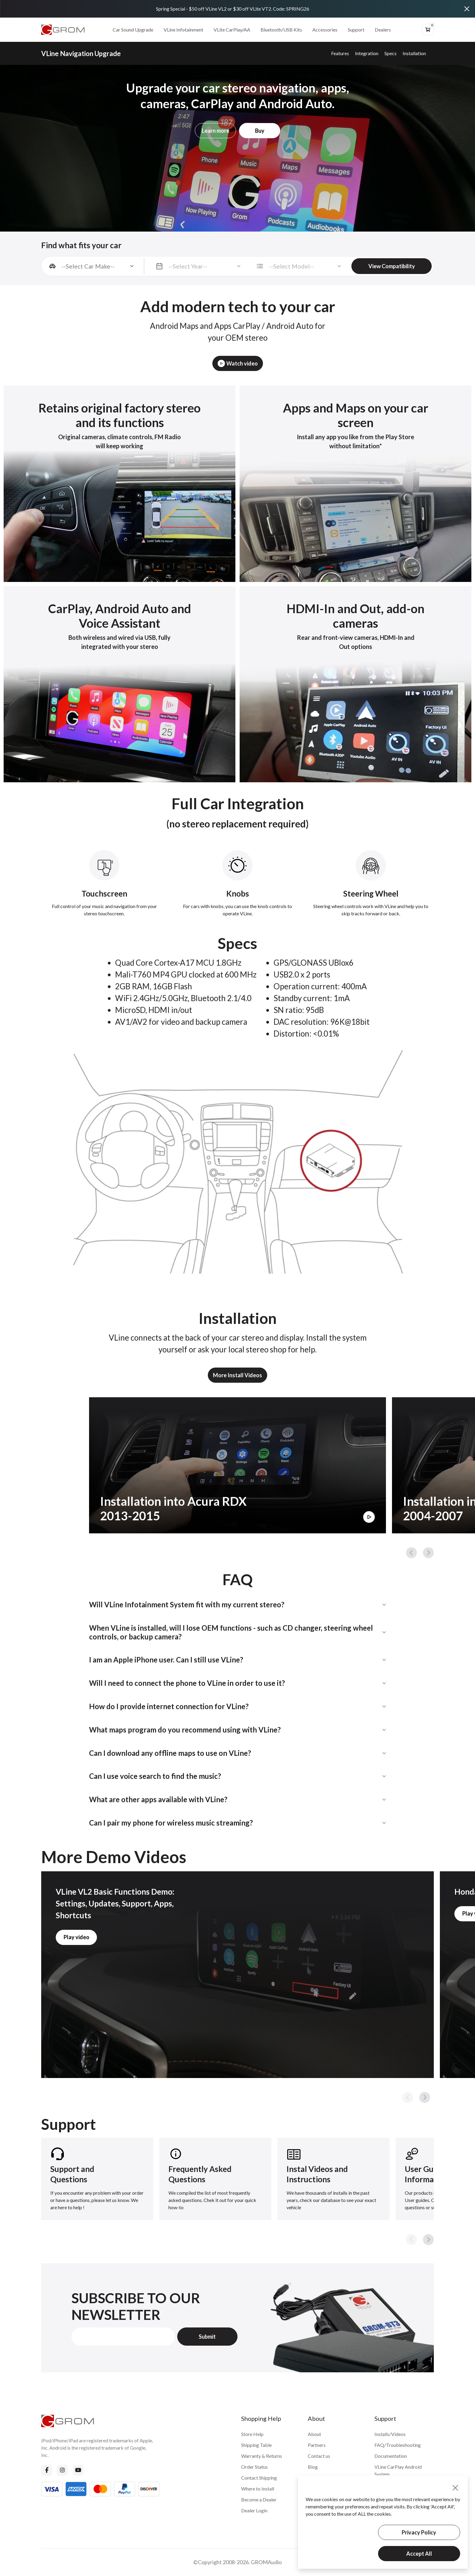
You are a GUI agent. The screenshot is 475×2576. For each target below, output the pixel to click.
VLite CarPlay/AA (232, 29)
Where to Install (257, 2488)
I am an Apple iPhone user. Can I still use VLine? (166, 1659)
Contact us (319, 2456)
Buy (259, 130)
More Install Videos (237, 1375)
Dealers (383, 29)
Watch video (238, 363)
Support (356, 29)
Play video (76, 1937)
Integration (366, 53)
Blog (313, 2467)
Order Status (254, 2467)
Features (340, 53)
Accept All (419, 2553)
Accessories (324, 29)
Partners (317, 2445)
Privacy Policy (419, 2532)
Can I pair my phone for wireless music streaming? (171, 1822)
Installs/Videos (390, 2434)
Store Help (252, 2434)
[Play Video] (369, 1517)
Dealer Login (254, 2510)
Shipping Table (256, 2445)
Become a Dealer (259, 2499)
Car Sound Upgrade (133, 29)
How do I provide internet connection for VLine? (169, 1706)
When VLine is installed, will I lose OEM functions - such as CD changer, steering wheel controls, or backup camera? (231, 1632)
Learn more (215, 130)
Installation (414, 53)
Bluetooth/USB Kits (281, 29)
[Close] (467, 8)
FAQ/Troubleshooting (397, 2445)
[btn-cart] (428, 30)
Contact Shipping (259, 2478)
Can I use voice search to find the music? (155, 1776)
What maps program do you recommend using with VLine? (185, 1729)
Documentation (390, 2456)
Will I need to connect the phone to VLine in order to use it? (187, 1683)
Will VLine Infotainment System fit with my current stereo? (186, 1604)
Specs (390, 53)
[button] (411, 1552)
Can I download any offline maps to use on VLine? (170, 1753)
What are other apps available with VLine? (158, 1799)
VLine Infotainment (183, 29)
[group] (97, 2179)
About (314, 2434)
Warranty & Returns (261, 2456)
